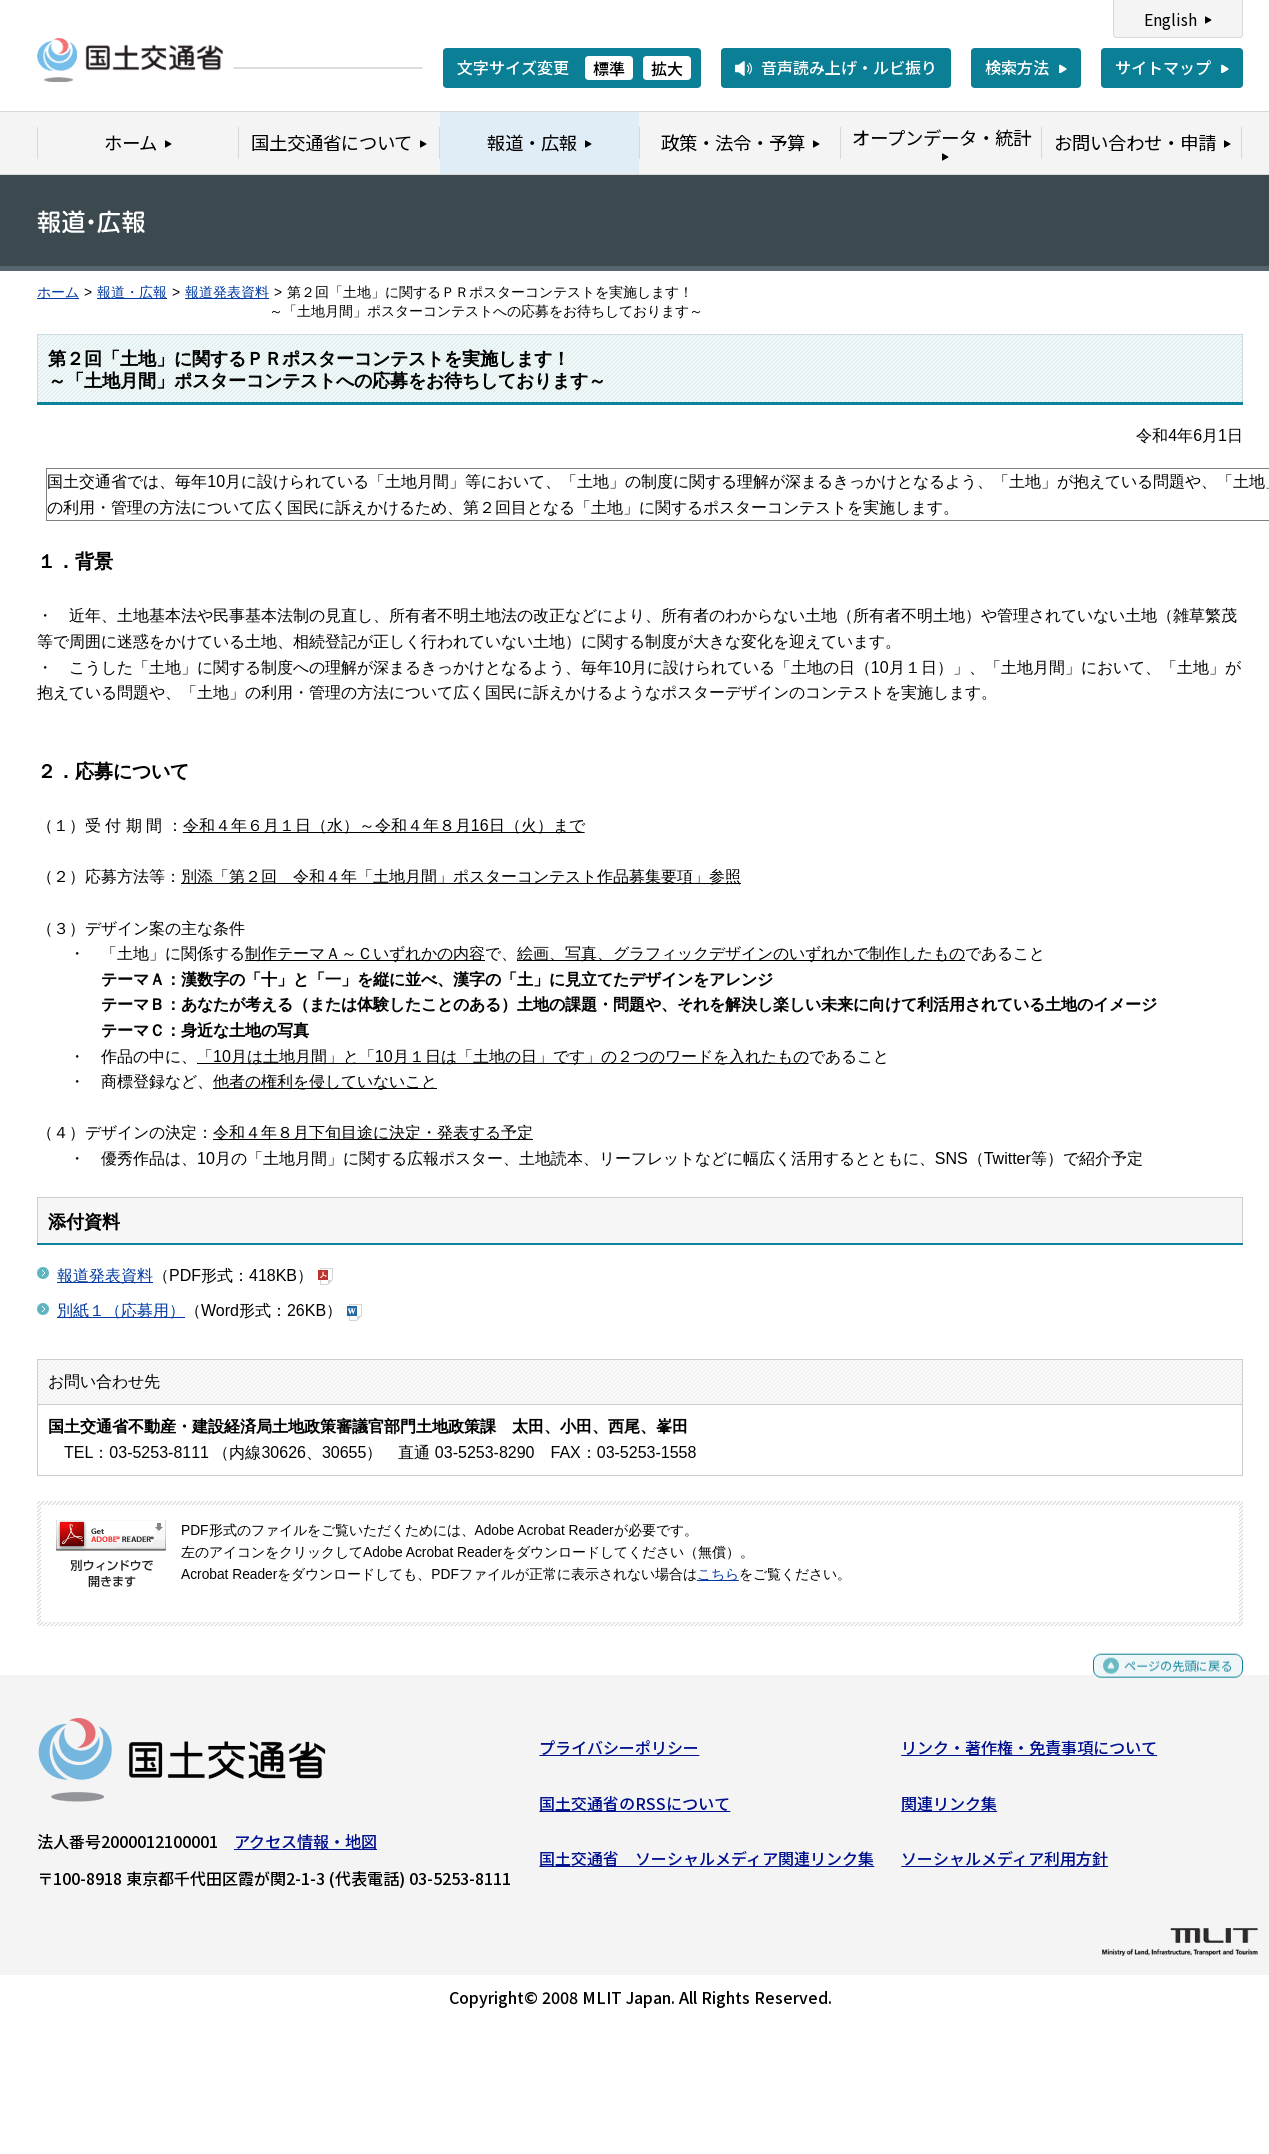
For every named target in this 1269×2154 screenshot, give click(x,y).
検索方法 (1017, 67)
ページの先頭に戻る (1161, 1682)
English (1170, 19)
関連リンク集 (949, 1810)
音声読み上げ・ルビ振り (849, 67)
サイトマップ (1163, 67)
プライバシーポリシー (619, 1755)
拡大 (667, 68)
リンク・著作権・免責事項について (1029, 1755)
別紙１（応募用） (121, 1310)
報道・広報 (132, 292)
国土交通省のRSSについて (634, 1810)
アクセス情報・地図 (305, 1849)
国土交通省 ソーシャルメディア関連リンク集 (706, 1866)
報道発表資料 (227, 292)
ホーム (58, 292)
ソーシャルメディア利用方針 (1004, 1866)
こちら (718, 1574)
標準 (609, 68)
